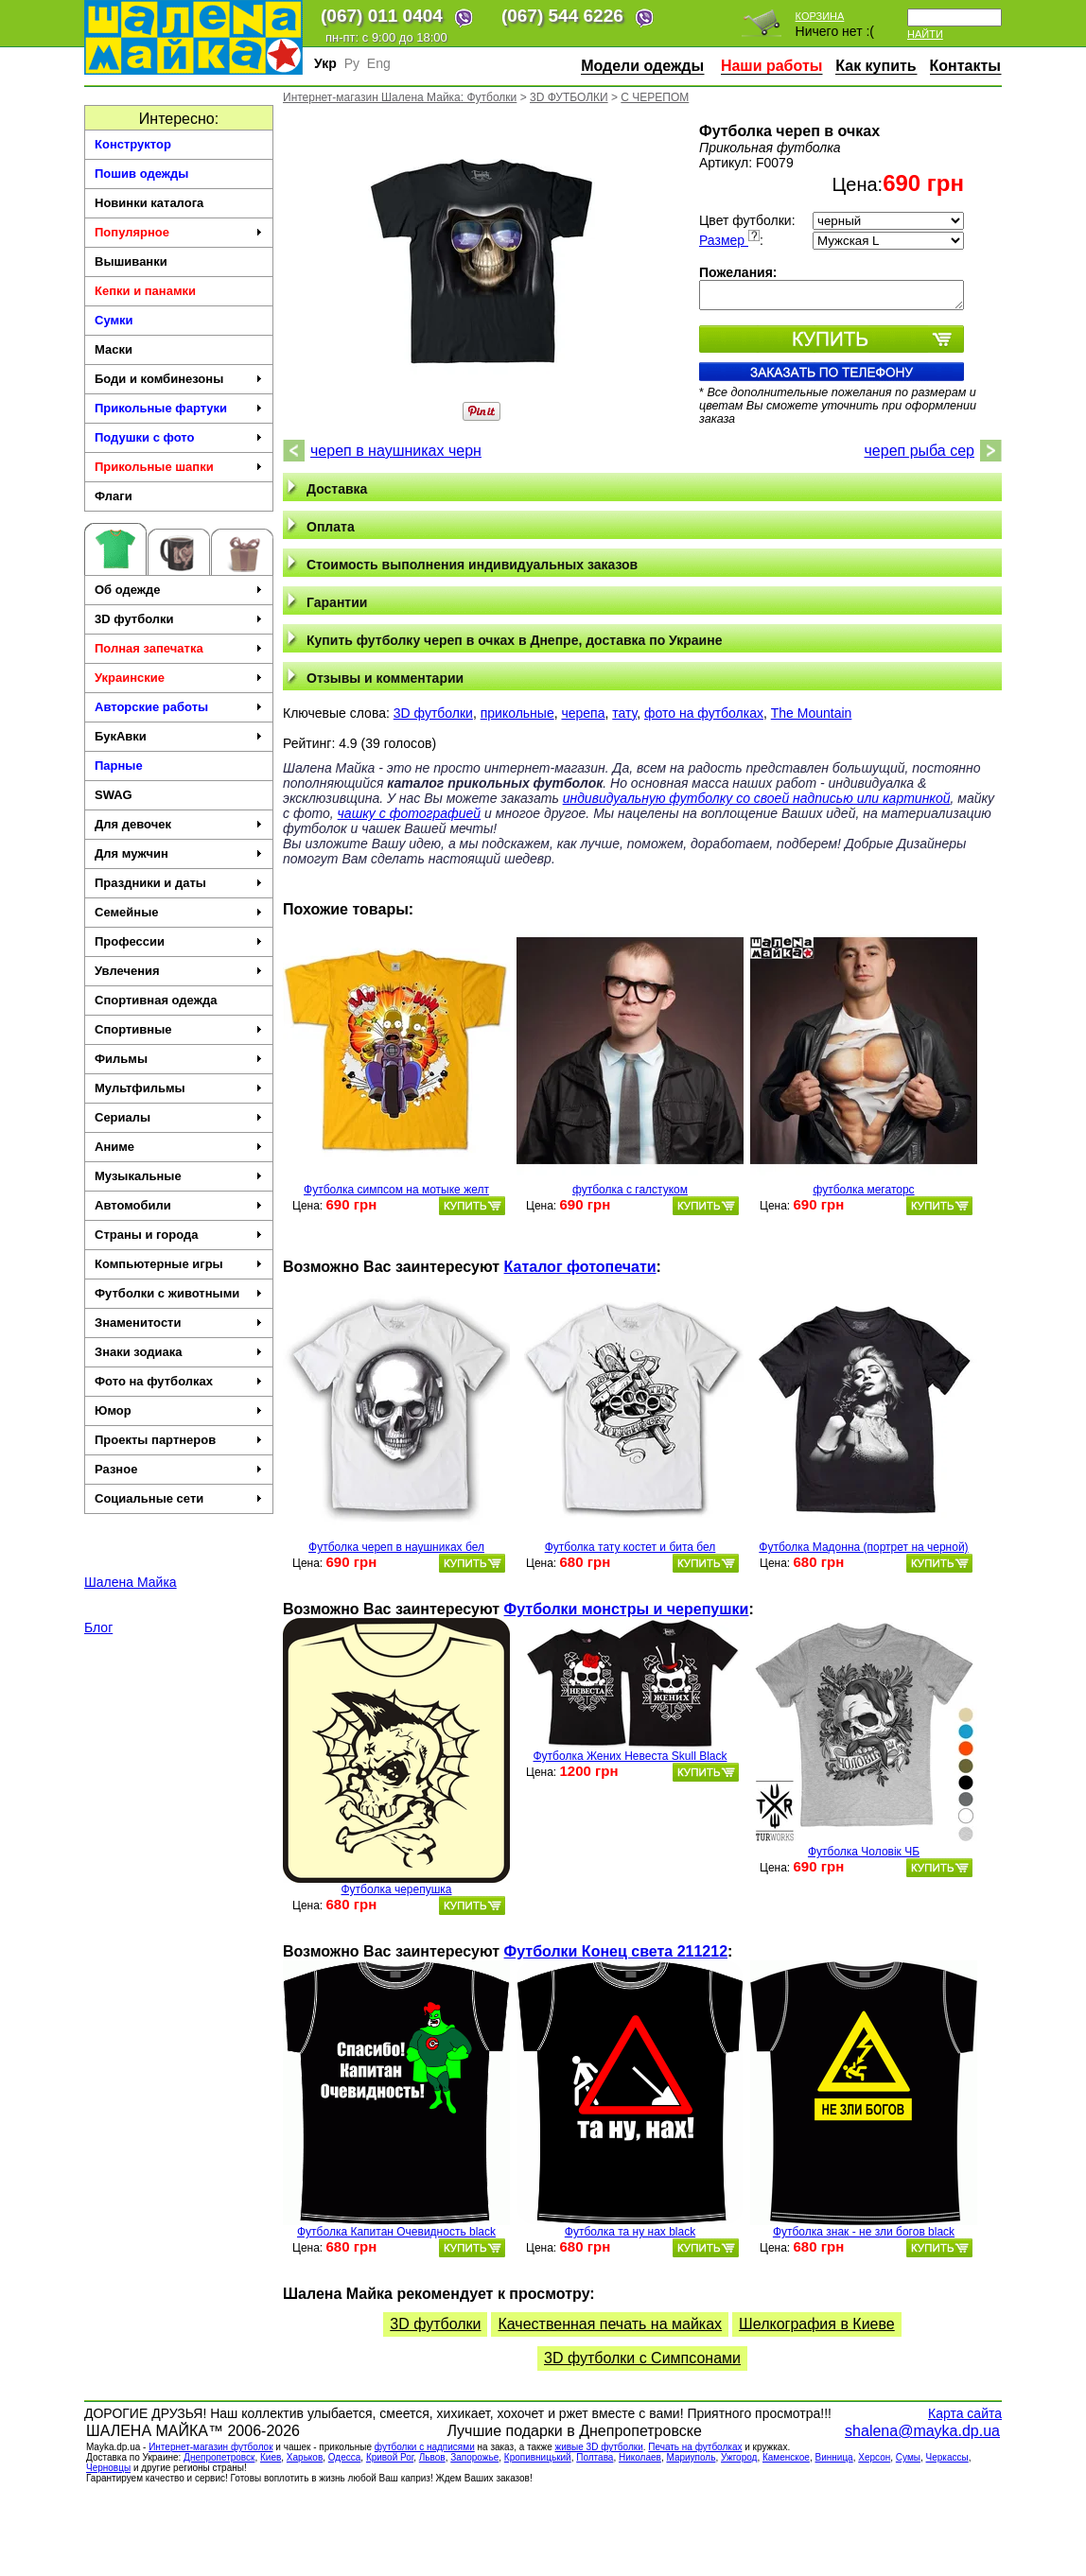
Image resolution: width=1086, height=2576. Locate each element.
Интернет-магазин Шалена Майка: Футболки (400, 97)
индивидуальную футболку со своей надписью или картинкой (757, 798)
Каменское (786, 2457)
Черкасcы (947, 2457)
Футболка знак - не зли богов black (864, 2231)
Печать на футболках (695, 2447)
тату (624, 713)
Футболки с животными (179, 1293)
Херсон (874, 2457)
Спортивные (179, 1029)
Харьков (305, 2457)
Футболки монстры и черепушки (626, 1609)
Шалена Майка (130, 1582)
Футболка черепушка (396, 1889)
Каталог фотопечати (580, 1267)
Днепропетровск (219, 2457)
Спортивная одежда (156, 1000)
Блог (98, 1627)
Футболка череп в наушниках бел (396, 1547)
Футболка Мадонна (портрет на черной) (863, 1547)
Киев (270, 2457)
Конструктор (133, 144)
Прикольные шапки (179, 467)
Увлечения (179, 971)
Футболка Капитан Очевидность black (396, 2231)
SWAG (113, 795)
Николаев (640, 2457)
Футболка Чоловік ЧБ (864, 1851)
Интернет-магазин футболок (210, 2447)
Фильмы (179, 1059)
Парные (119, 765)
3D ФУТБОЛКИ (569, 97)
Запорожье (474, 2457)
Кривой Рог (389, 2457)
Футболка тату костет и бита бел (630, 1547)
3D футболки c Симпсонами (642, 2358)
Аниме (179, 1147)
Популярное (179, 232)
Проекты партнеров (179, 1440)
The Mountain (811, 713)
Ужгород (739, 2457)
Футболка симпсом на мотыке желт (396, 1189)
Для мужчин (179, 853)
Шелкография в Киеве (817, 2324)
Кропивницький (537, 2457)
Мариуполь (690, 2457)
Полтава (594, 2457)
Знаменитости (179, 1322)
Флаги (113, 496)
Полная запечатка (179, 648)
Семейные (179, 912)
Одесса (344, 2457)
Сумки (114, 320)
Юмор (179, 1410)
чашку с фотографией (410, 813)
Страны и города (179, 1234)
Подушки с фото (179, 437)
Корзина (820, 16)
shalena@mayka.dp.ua (922, 2431)
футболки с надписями (425, 2447)
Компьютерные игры (179, 1264)
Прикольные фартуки (179, 408)
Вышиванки (131, 261)
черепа (582, 713)
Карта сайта (965, 2413)
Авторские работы (179, 707)
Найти (925, 34)
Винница (834, 2457)
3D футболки (179, 619)
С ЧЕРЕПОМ (655, 97)
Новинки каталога (149, 203)
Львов (432, 2457)
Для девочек (179, 824)
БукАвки (179, 736)
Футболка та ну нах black (630, 2231)
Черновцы (108, 2468)
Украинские (179, 677)
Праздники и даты (179, 883)
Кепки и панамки (145, 291)
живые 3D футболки (598, 2447)
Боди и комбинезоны (179, 379)
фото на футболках (703, 713)
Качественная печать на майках (610, 2324)
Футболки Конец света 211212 (615, 1951)
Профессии (179, 941)
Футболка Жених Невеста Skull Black (630, 1756)
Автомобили (179, 1205)
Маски (113, 349)
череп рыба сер (919, 451)
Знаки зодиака (179, 1352)
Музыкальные (179, 1176)
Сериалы (179, 1117)
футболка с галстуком (630, 1189)
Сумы (908, 2457)
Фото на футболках (179, 1381)
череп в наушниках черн (396, 451)
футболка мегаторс (863, 1189)
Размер (729, 240)
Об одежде (179, 590)
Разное (179, 1469)
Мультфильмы (179, 1088)
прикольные (517, 713)
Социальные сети (179, 1498)
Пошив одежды (141, 173)
